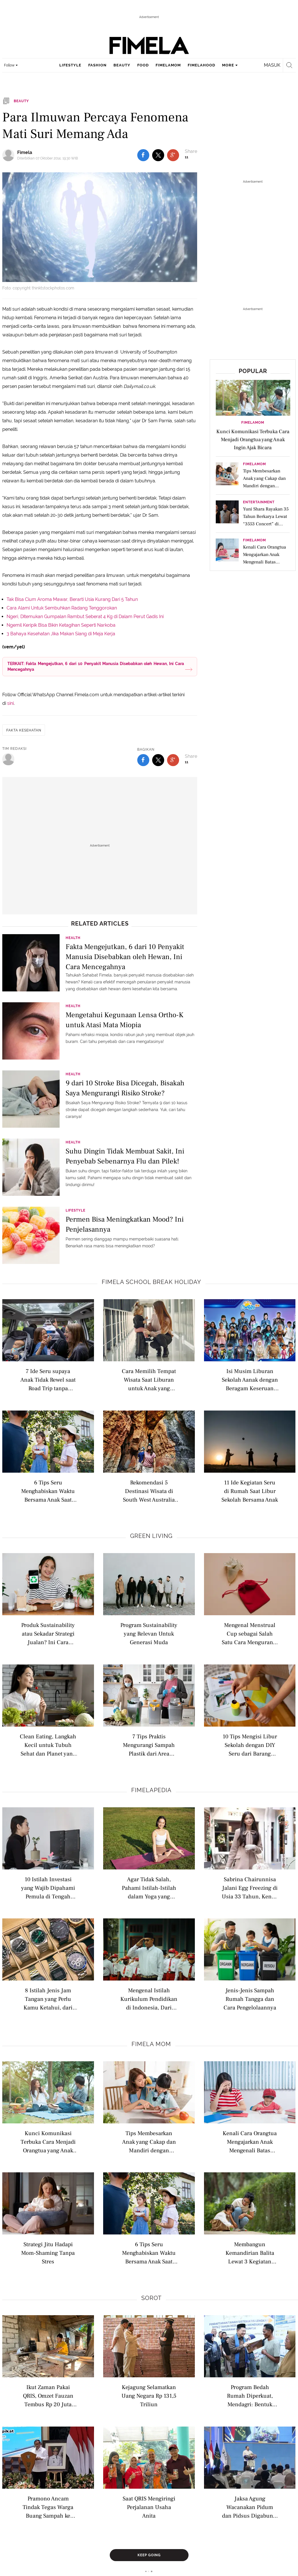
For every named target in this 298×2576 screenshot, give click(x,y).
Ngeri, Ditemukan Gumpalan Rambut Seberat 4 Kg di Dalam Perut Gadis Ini (85, 616)
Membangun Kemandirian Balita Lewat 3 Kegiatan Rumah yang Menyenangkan (250, 2253)
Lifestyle (75, 1210)
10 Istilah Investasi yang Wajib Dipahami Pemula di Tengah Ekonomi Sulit (48, 1888)
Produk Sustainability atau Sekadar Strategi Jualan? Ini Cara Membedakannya (48, 1633)
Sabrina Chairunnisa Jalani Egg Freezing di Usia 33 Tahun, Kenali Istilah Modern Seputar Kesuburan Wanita (250, 1888)
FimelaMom (252, 422)
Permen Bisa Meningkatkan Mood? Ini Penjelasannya (125, 1224)
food (143, 65)
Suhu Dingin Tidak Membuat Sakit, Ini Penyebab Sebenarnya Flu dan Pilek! (125, 1156)
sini (10, 703)
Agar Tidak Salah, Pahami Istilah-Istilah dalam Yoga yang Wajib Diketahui (149, 1888)
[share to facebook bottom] (143, 760)
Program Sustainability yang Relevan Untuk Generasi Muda (148, 1633)
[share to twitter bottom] (158, 760)
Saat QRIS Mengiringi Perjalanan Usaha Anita (149, 2507)
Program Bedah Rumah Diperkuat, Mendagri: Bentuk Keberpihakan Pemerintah (250, 2395)
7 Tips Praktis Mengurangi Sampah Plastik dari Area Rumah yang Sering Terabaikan (149, 1745)
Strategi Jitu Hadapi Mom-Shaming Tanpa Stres (48, 2253)
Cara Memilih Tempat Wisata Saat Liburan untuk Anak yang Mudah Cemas (149, 1379)
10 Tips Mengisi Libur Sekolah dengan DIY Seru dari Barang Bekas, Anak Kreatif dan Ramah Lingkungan (250, 1745)
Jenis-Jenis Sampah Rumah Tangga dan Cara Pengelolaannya (249, 1999)
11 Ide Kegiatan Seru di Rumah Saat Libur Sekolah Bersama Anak (249, 1491)
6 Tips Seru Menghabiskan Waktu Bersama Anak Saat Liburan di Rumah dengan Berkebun (48, 1491)
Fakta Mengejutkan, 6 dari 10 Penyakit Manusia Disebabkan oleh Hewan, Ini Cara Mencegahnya (125, 956)
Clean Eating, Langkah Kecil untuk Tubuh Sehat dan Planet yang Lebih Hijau (48, 1745)
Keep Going (149, 2555)
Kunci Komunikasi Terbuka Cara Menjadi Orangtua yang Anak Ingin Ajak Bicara (48, 2141)
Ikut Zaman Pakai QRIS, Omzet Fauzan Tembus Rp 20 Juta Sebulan (48, 2395)
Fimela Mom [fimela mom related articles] (151, 2044)
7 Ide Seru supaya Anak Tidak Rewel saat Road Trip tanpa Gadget (48, 1379)
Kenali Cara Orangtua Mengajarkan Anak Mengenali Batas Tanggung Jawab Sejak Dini (250, 2141)
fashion (97, 65)
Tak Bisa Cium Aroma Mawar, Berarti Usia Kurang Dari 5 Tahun (72, 599)
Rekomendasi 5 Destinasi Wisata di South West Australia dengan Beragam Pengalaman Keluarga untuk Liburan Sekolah (149, 1491)
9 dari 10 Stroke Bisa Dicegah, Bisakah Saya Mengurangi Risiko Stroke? (125, 1088)
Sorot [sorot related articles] (151, 2298)
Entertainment (259, 502)
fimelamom (168, 65)
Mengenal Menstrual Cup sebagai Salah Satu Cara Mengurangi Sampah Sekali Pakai (250, 1633)
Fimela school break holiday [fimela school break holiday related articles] (151, 1282)
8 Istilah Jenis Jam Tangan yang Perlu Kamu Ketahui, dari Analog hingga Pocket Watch (48, 1999)
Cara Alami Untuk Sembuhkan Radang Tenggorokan (62, 608)
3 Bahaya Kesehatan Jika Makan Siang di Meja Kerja (61, 633)
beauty (121, 65)
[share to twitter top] (158, 155)
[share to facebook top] (143, 155)
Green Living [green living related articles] (151, 1536)
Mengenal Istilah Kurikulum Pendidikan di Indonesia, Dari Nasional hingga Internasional (148, 1999)
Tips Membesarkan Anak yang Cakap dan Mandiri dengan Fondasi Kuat (149, 2141)
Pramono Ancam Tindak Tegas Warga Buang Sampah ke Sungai (48, 2507)
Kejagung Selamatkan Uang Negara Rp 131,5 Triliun (149, 2395)
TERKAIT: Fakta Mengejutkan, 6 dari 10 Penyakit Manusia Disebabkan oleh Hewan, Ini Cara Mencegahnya (95, 666)
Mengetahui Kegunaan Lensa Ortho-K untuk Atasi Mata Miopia (124, 1019)
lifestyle (70, 65)
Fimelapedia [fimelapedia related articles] (151, 1790)
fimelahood (201, 65)
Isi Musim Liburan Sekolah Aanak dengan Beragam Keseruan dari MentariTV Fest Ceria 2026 (250, 1379)
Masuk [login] (272, 65)
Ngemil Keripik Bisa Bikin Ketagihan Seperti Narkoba (61, 625)
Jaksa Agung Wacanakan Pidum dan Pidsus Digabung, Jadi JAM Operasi (249, 2507)
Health (73, 938)
